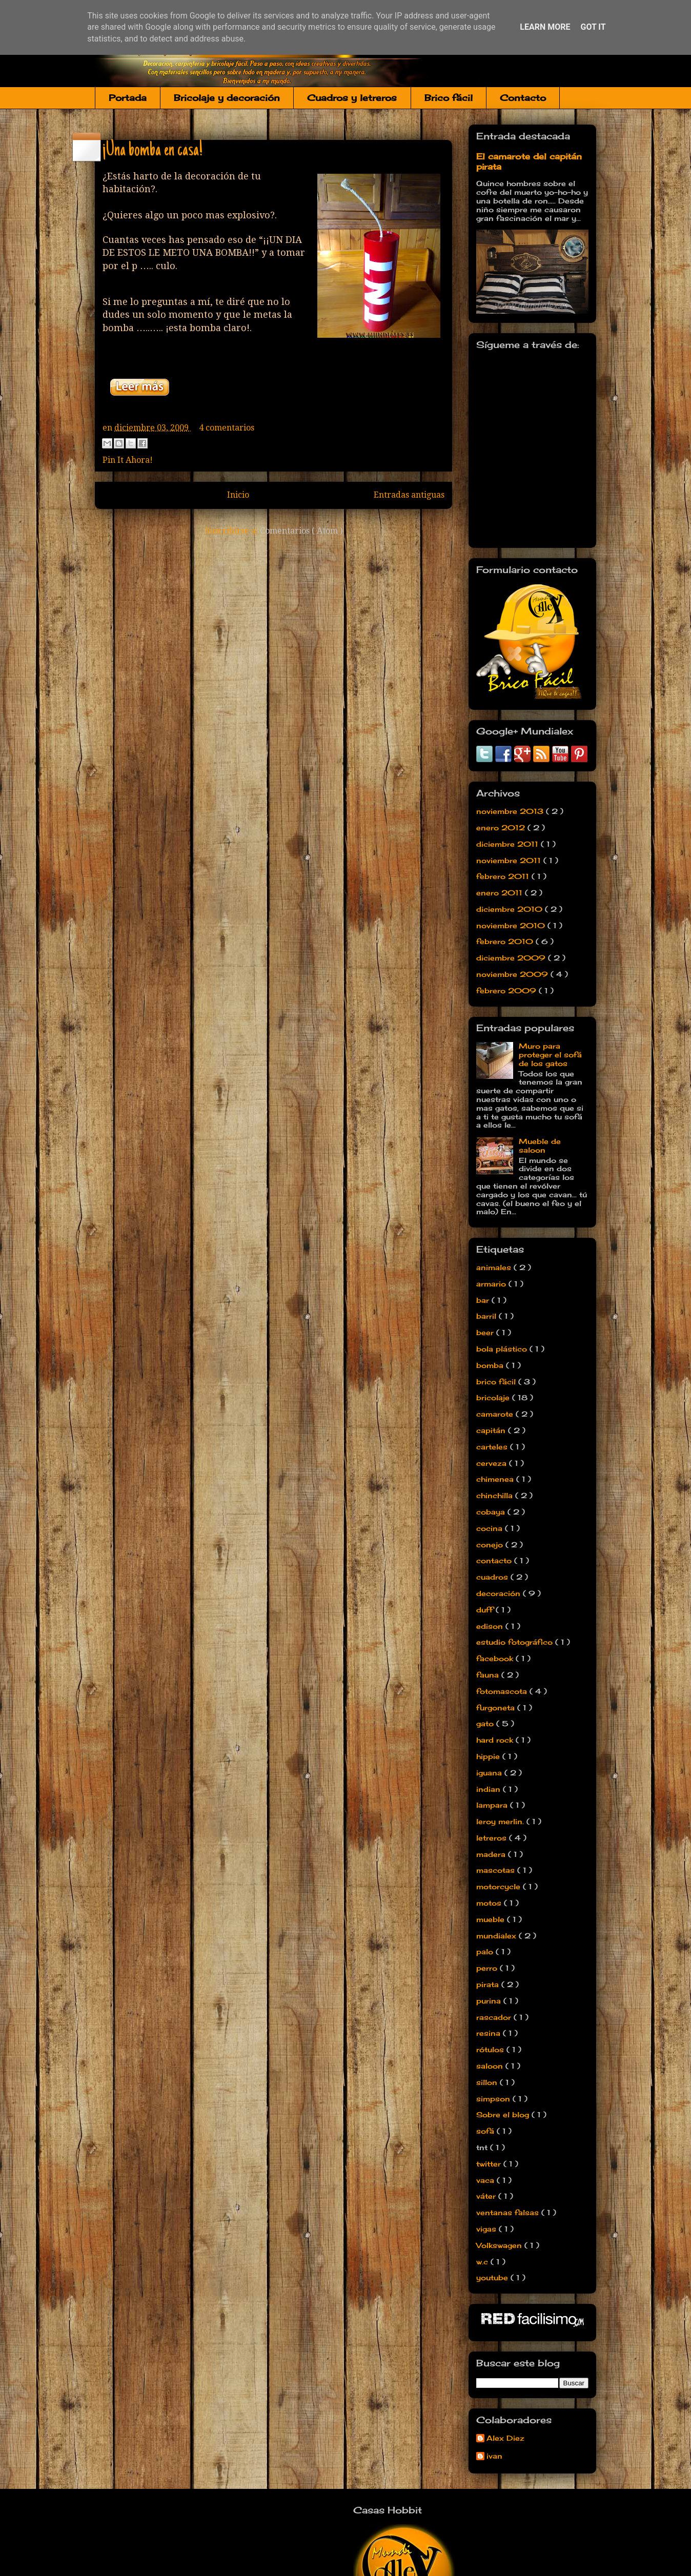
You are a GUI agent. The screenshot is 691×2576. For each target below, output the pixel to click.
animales (495, 1267)
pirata (488, 1984)
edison (490, 1626)
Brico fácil (448, 97)
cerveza (492, 1463)
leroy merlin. (501, 1821)
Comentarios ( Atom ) (301, 531)
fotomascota (503, 1691)
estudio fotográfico (515, 1642)
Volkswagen (500, 2245)
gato (486, 1723)
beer (486, 1332)
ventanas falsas (508, 2212)
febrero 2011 (504, 876)
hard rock (496, 1739)
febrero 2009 (507, 990)
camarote (496, 1413)
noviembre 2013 (511, 811)
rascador (495, 2017)
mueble (491, 1919)
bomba (491, 1365)
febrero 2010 (506, 941)
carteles (493, 1446)
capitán (492, 1430)
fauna (488, 1674)
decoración (499, 1593)
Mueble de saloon (540, 1145)
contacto (495, 1560)
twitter (489, 2163)
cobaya (491, 1511)
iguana (490, 1772)
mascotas (496, 1870)
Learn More (545, 27)
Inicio (238, 495)
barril (487, 1316)
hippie (489, 1756)
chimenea (496, 1479)
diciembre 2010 (510, 909)
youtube (493, 2277)
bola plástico (503, 1348)
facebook (496, 1658)
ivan (494, 2456)
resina (489, 2033)
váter (487, 2196)
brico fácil (497, 1381)
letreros (492, 1837)
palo (486, 1951)
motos (490, 1902)
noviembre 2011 (509, 860)
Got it (592, 27)
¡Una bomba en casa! (152, 150)
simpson (494, 2098)
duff (486, 1609)
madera (492, 1854)
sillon (488, 2082)
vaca (486, 2180)
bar (484, 1300)
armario (492, 1283)
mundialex (497, 1935)
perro (488, 1968)
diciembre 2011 (508, 844)
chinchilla (495, 1495)
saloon (490, 2065)
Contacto (523, 97)
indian (489, 1789)
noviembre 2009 (513, 974)
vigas (487, 2228)
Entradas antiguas (409, 495)
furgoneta (496, 1707)
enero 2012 (501, 827)
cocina (490, 1528)
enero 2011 (500, 892)
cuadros (493, 1576)
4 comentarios (226, 428)
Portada (128, 97)
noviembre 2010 (511, 925)
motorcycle (499, 1886)
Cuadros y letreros (352, 97)
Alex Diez (505, 2438)
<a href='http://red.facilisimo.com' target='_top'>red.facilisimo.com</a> (532, 2319)
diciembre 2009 (512, 957)
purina (489, 2000)
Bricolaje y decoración (227, 97)
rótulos (491, 2049)
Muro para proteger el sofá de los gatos (550, 1054)
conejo (490, 1544)
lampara (493, 1805)
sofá (486, 2131)
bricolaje (494, 1397)
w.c (483, 2261)
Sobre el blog (504, 2114)
